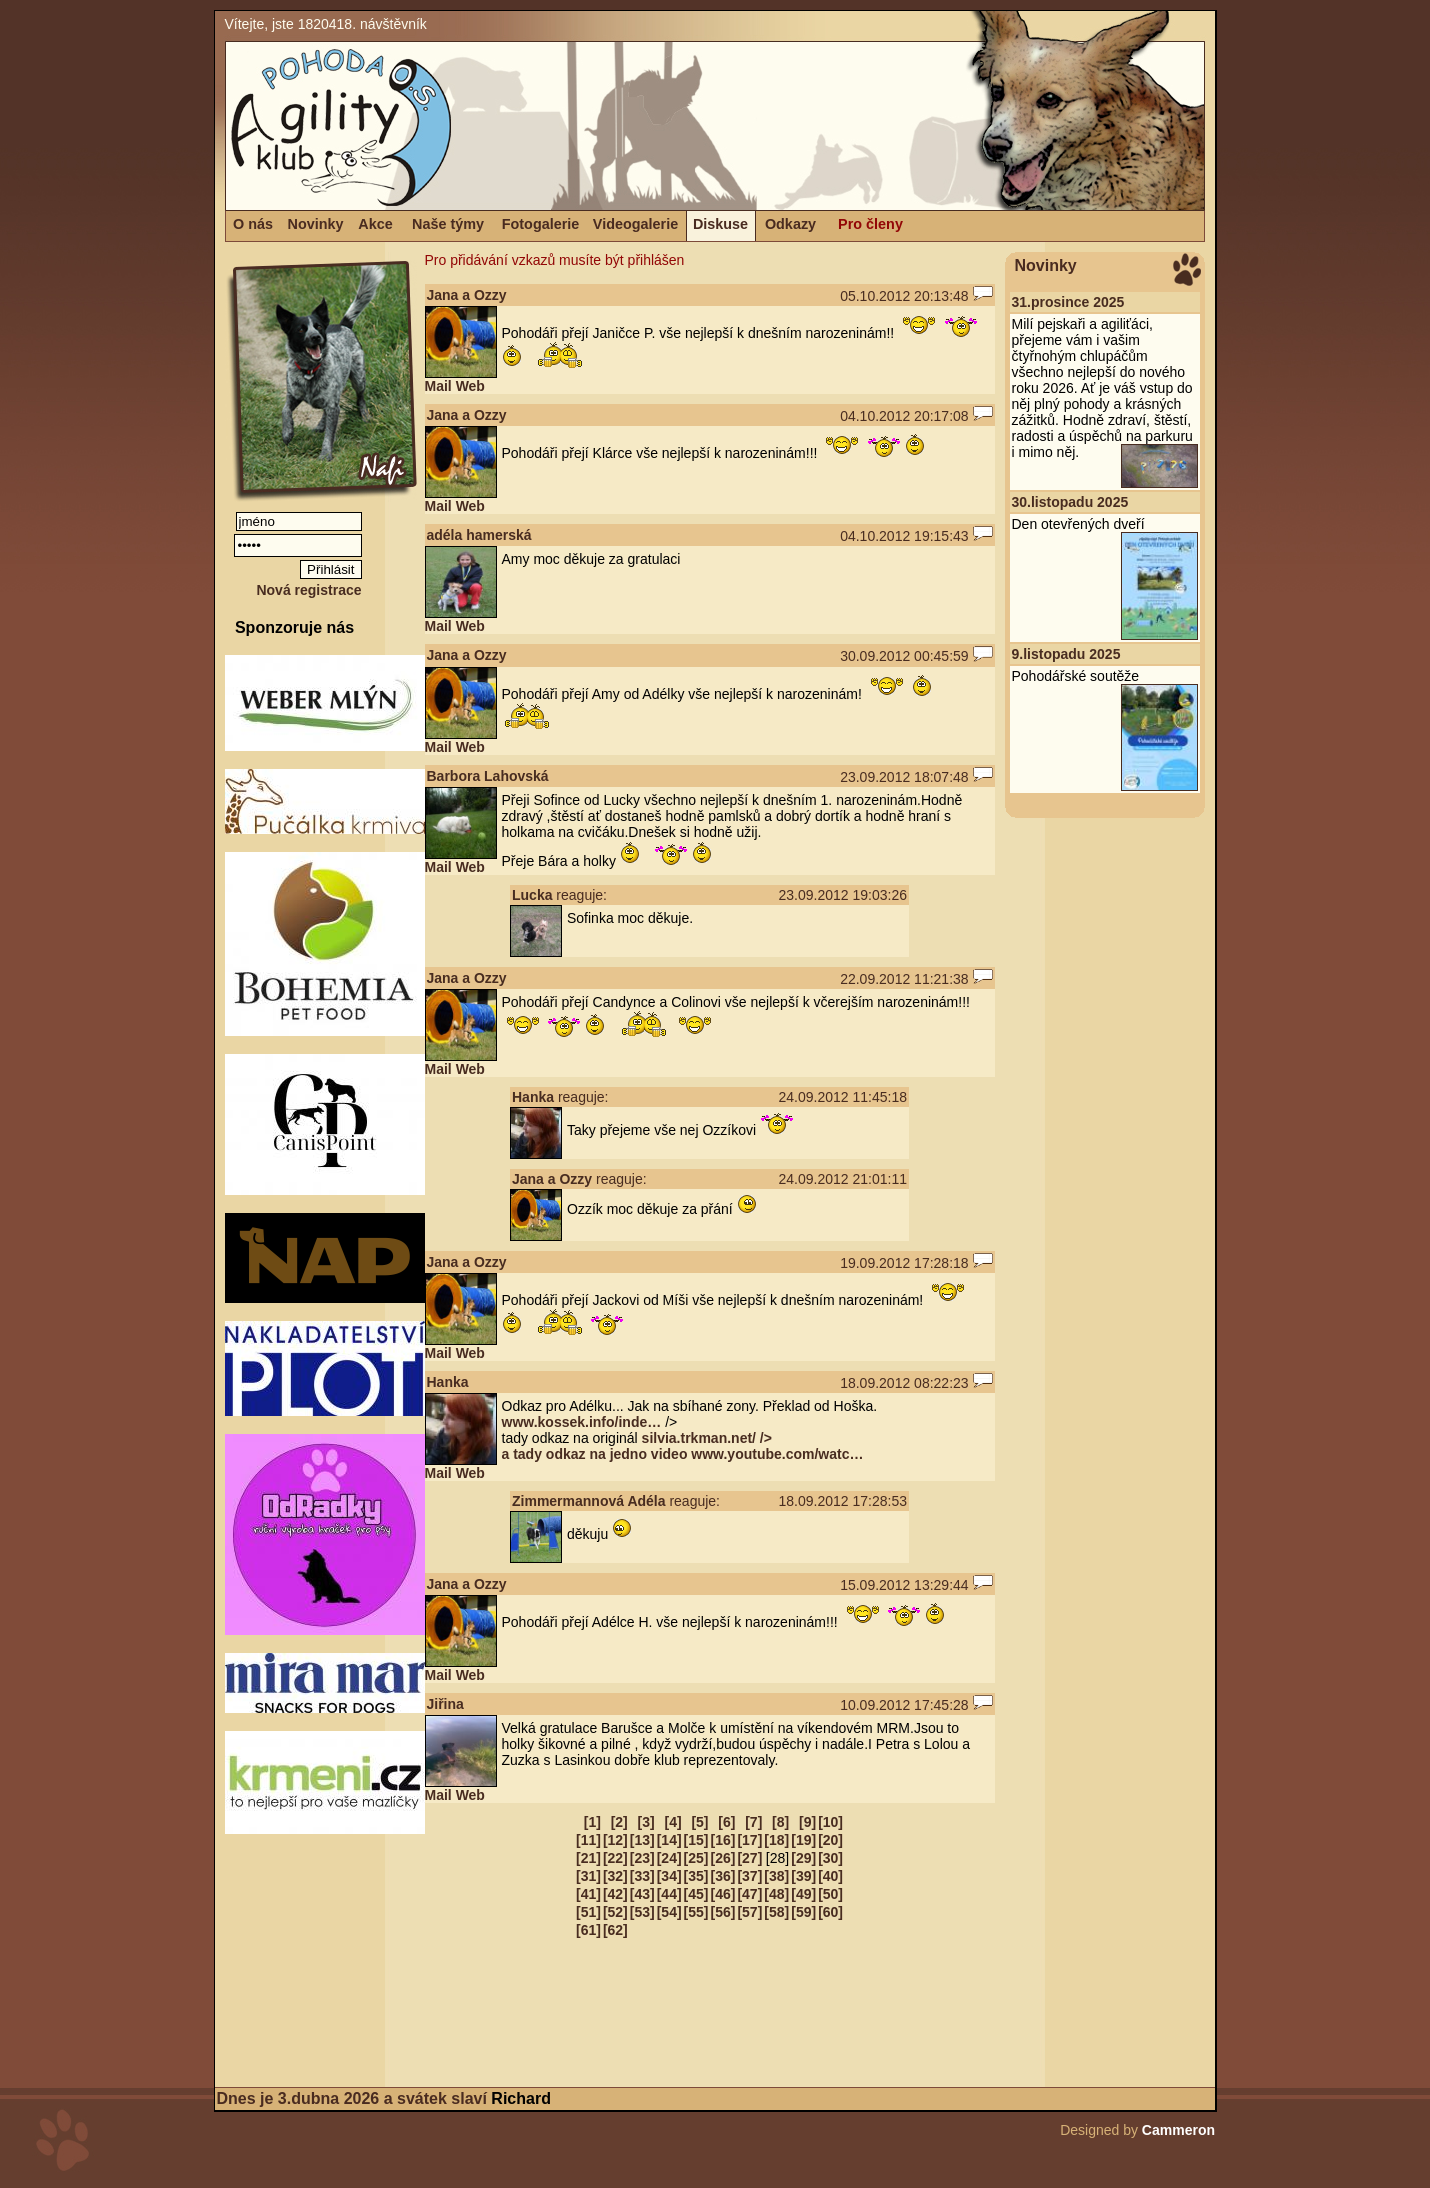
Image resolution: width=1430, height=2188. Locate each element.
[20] (830, 1840)
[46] (723, 1894)
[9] (807, 1822)
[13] (642, 1840)
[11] (588, 1840)
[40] (830, 1876)
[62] (615, 1930)
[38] (776, 1876)
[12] (615, 1840)
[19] (803, 1840)
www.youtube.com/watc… (777, 1454)
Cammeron (1178, 2130)
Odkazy (790, 224)
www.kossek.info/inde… (582, 1422)
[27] (749, 1858)
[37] (749, 1876)
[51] (588, 1912)
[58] (776, 1912)
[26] (723, 1858)
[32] (615, 1876)
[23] (642, 1858)
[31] (588, 1876)
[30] (830, 1858)
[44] (669, 1894)
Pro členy (870, 224)
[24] (669, 1858)
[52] (615, 1912)
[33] (642, 1876)
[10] (830, 1822)
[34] (669, 1876)
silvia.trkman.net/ (637, 1446)
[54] (669, 1912)
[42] (615, 1894)
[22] (615, 1858)
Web (470, 386)
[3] (646, 1822)
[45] (696, 1894)
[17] (749, 1840)
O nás (253, 224)
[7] (753, 1822)
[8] (780, 1822)
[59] (803, 1912)
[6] (726, 1822)
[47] (749, 1894)
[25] (696, 1858)
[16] (723, 1840)
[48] (776, 1894)
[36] (723, 1876)
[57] (749, 1912)
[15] (696, 1840)
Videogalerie (635, 224)
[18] (776, 1840)
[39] (803, 1876)
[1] (592, 1822)
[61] (588, 1930)
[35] (696, 1876)
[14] (669, 1840)
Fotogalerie (541, 224)
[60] (830, 1912)
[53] (642, 1912)
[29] (803, 1858)
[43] (642, 1894)
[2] (619, 1822)
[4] (672, 1822)
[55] (696, 1912)
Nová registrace (308, 590)
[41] (588, 1894)
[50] (830, 1894)
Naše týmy (448, 224)
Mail (438, 386)
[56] (723, 1912)
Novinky (316, 224)
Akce (375, 224)
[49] (803, 1894)
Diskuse (720, 224)
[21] (588, 1858)
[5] (699, 1822)
